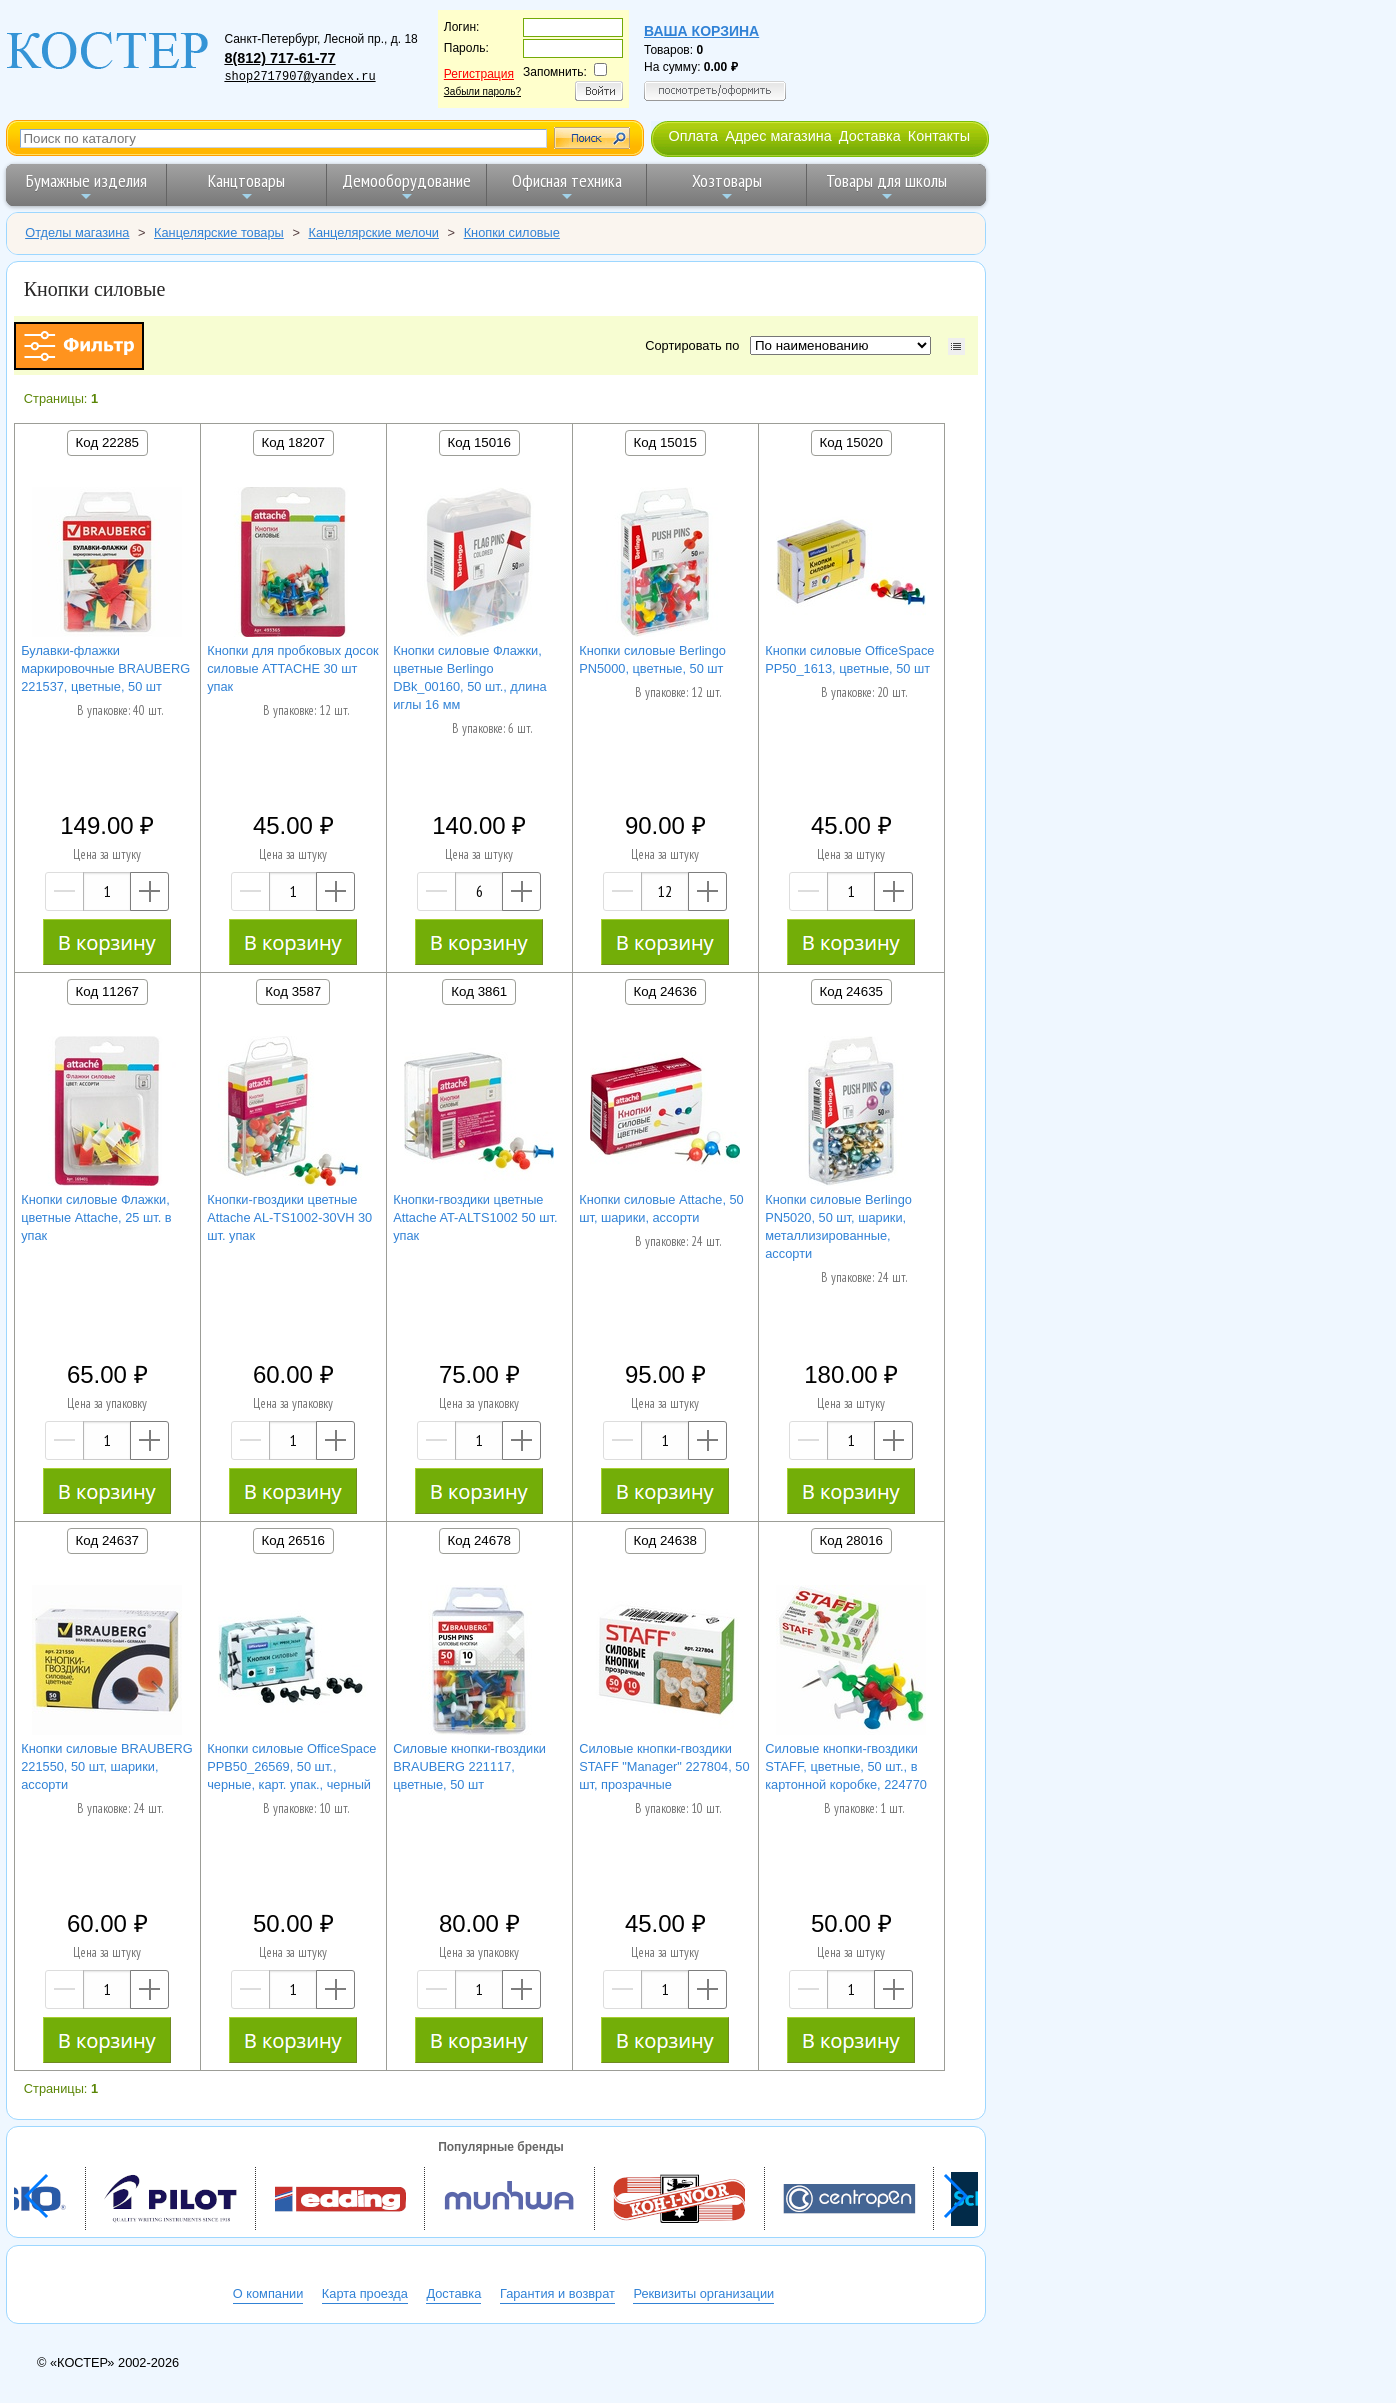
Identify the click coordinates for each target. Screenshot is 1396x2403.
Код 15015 (665, 442)
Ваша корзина (701, 31)
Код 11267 (107, 991)
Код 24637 (107, 1540)
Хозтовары (727, 186)
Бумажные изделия (86, 186)
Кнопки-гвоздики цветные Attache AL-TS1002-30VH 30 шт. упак (289, 1217)
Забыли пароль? (482, 91)
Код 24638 (665, 1540)
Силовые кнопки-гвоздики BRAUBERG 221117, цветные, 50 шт (469, 1766)
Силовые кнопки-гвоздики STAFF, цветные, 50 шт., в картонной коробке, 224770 (846, 1766)
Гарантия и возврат (557, 2293)
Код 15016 (479, 442)
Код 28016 (851, 1540)
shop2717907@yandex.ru (299, 77)
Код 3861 (479, 991)
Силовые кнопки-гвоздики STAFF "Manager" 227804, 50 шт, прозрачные (664, 1766)
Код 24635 (851, 991)
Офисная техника (567, 186)
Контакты (939, 136)
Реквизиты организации (703, 2293)
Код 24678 (479, 1540)
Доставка (870, 136)
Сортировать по (695, 345)
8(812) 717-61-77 (279, 58)
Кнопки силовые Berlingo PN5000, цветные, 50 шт (652, 659)
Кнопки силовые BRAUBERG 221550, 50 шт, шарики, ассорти (107, 1766)
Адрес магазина (778, 136)
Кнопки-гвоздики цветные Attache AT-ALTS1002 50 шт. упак (475, 1217)
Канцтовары (246, 186)
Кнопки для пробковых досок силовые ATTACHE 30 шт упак (292, 668)
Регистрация (479, 74)
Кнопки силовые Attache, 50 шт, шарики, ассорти (661, 1208)
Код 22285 (107, 442)
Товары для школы (886, 186)
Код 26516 (293, 1540)
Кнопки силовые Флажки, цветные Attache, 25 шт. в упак (96, 1217)
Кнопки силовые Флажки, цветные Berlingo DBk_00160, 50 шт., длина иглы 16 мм (469, 677)
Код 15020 (851, 442)
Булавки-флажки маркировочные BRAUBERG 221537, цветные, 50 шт (105, 668)
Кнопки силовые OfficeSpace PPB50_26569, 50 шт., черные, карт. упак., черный (291, 1766)
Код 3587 (293, 991)
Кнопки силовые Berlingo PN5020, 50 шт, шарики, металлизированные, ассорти (838, 1226)
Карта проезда (365, 2293)
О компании (268, 2293)
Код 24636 (665, 991)
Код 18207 (293, 442)
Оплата (693, 136)
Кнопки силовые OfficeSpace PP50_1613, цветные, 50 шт (849, 659)
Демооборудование (406, 186)
